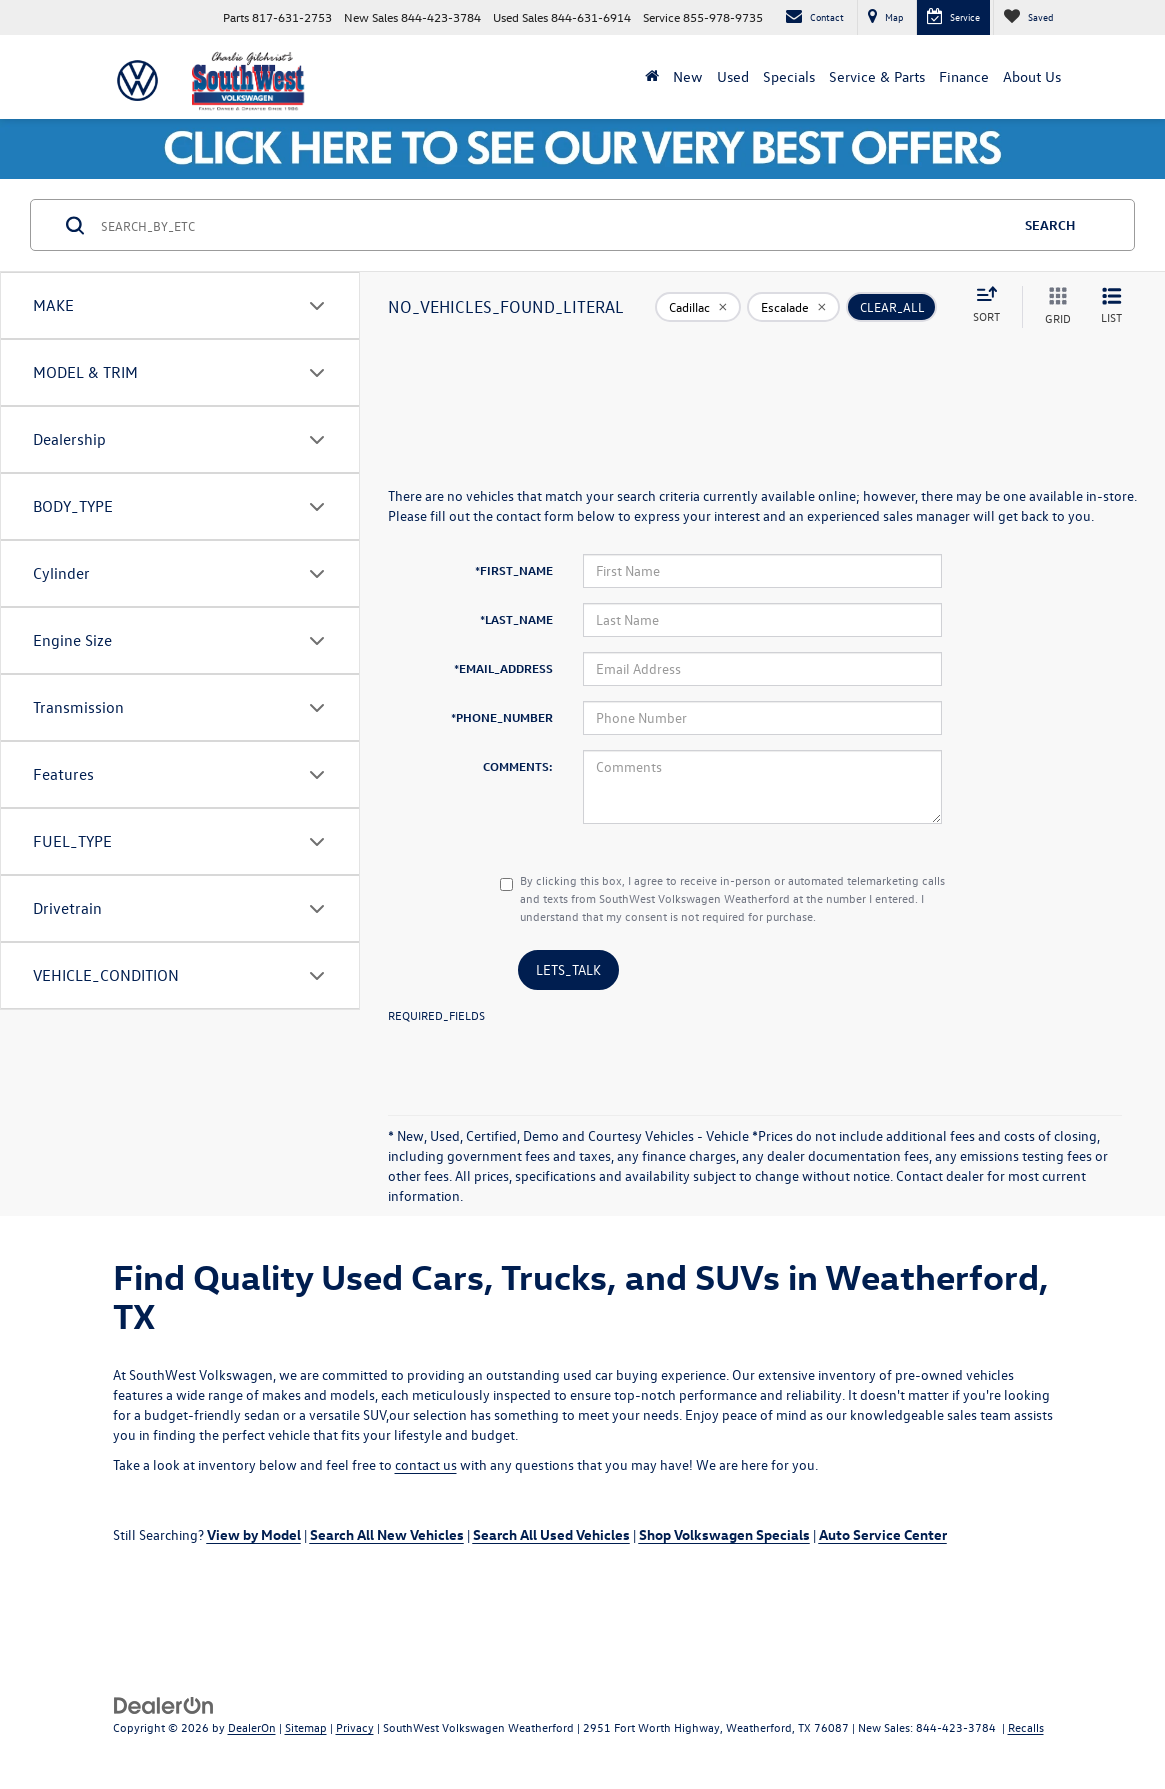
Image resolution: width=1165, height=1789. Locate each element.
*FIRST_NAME (514, 570)
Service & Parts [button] (877, 76)
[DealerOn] (164, 1704)
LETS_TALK (568, 969)
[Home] (652, 77)
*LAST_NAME (516, 619)
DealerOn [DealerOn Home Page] (252, 1727)
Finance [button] (964, 76)
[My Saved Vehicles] (1028, 17)
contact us (426, 1464)
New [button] (688, 76)
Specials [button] (789, 76)
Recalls (1026, 1727)
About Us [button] (1032, 76)
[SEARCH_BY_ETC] (554, 225)
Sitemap (306, 1727)
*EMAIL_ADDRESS (503, 668)
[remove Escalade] (793, 307)
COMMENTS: (518, 766)
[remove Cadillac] (698, 307)
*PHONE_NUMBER (502, 717)
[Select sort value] (992, 306)
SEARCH (1050, 224)
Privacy (355, 1727)
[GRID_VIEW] (1054, 306)
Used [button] (733, 76)
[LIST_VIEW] (1111, 306)
